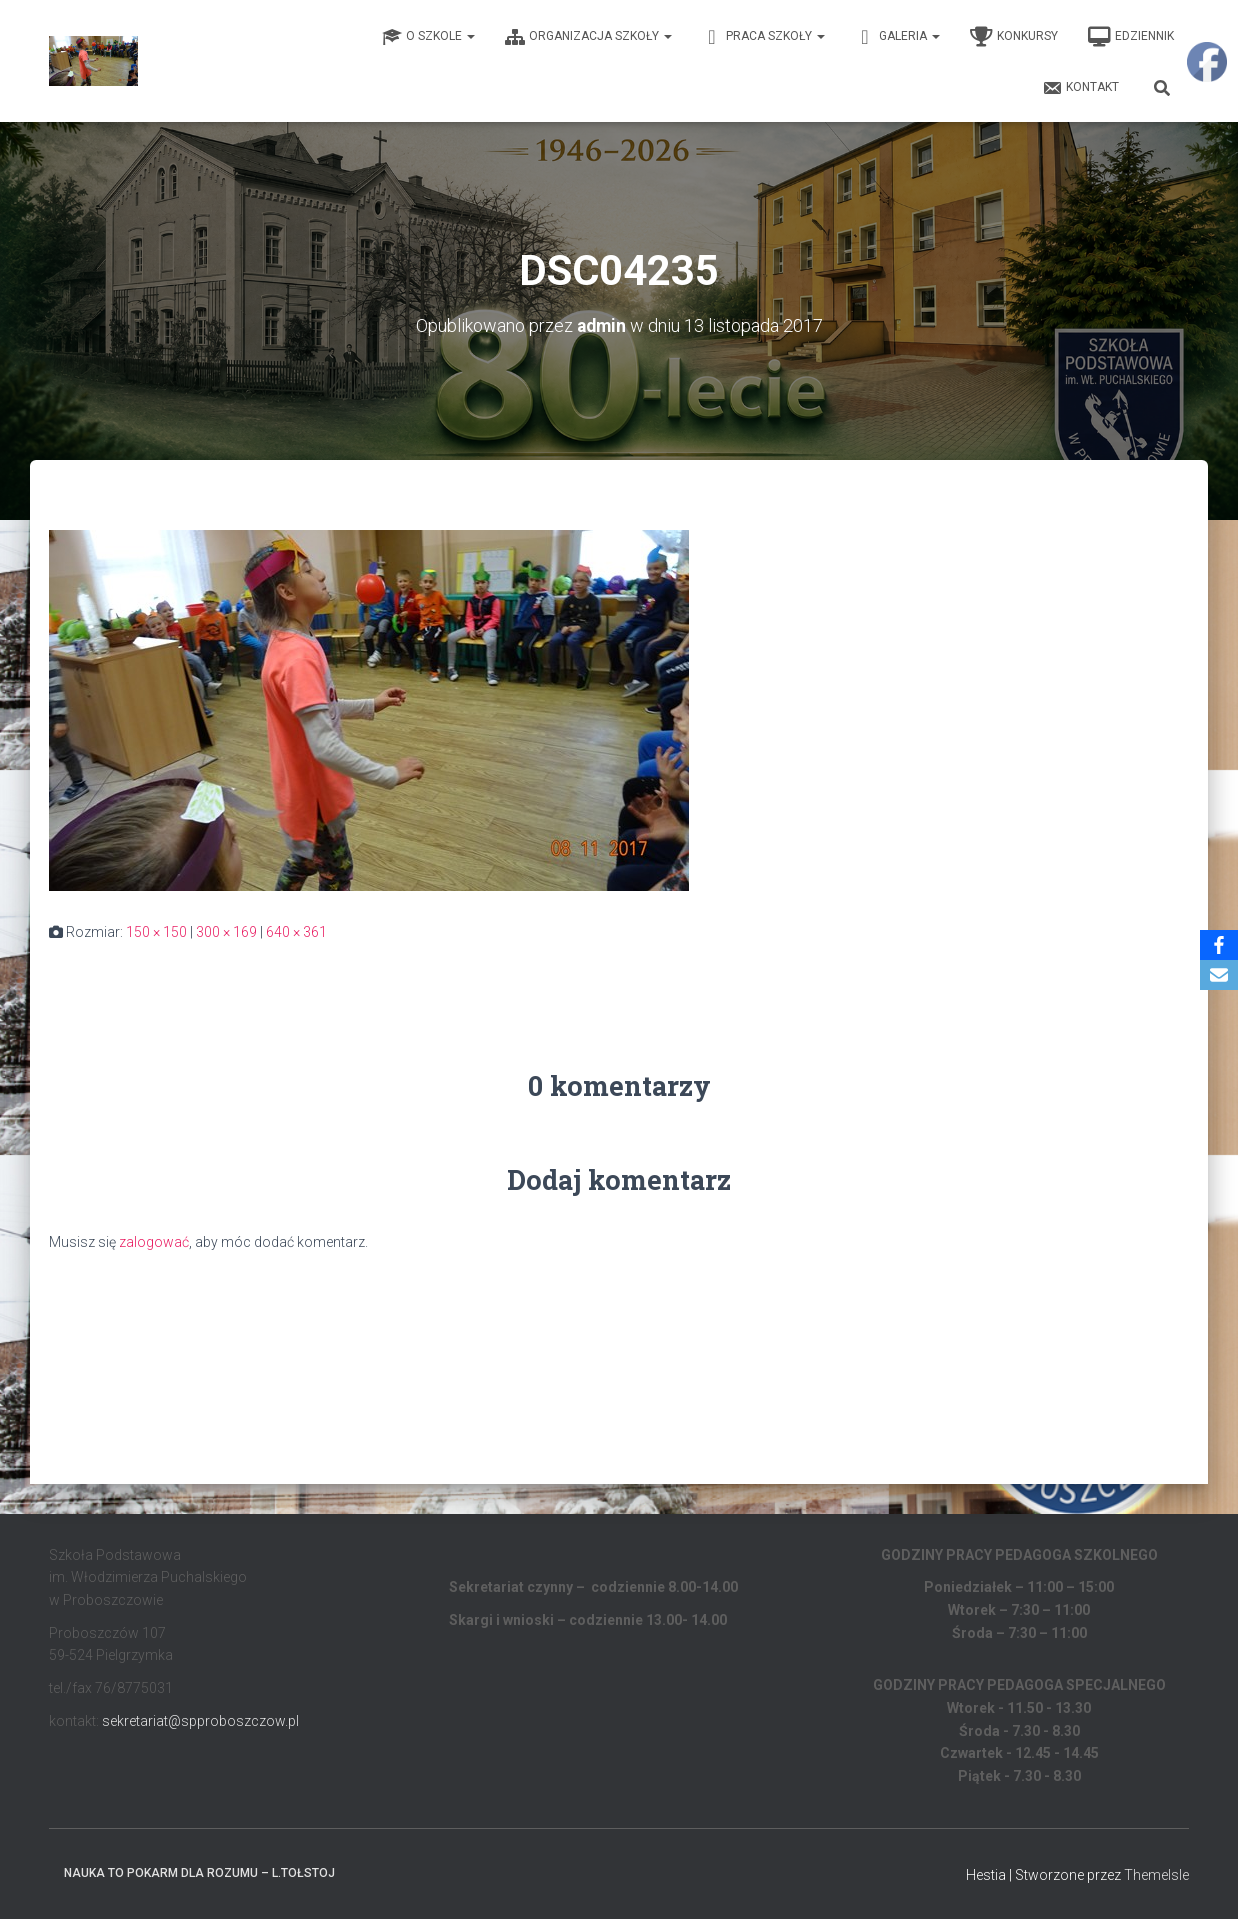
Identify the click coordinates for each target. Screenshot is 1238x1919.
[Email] (1219, 975)
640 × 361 (296, 932)
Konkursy (1014, 37)
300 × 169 (226, 932)
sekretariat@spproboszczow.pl (200, 1720)
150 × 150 (156, 932)
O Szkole (428, 37)
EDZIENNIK (1131, 37)
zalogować (154, 1242)
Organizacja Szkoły (588, 37)
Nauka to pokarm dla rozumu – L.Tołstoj (199, 1872)
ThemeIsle (1156, 1874)
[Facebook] (1219, 945)
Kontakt (1080, 88)
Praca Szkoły (763, 37)
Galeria (897, 37)
